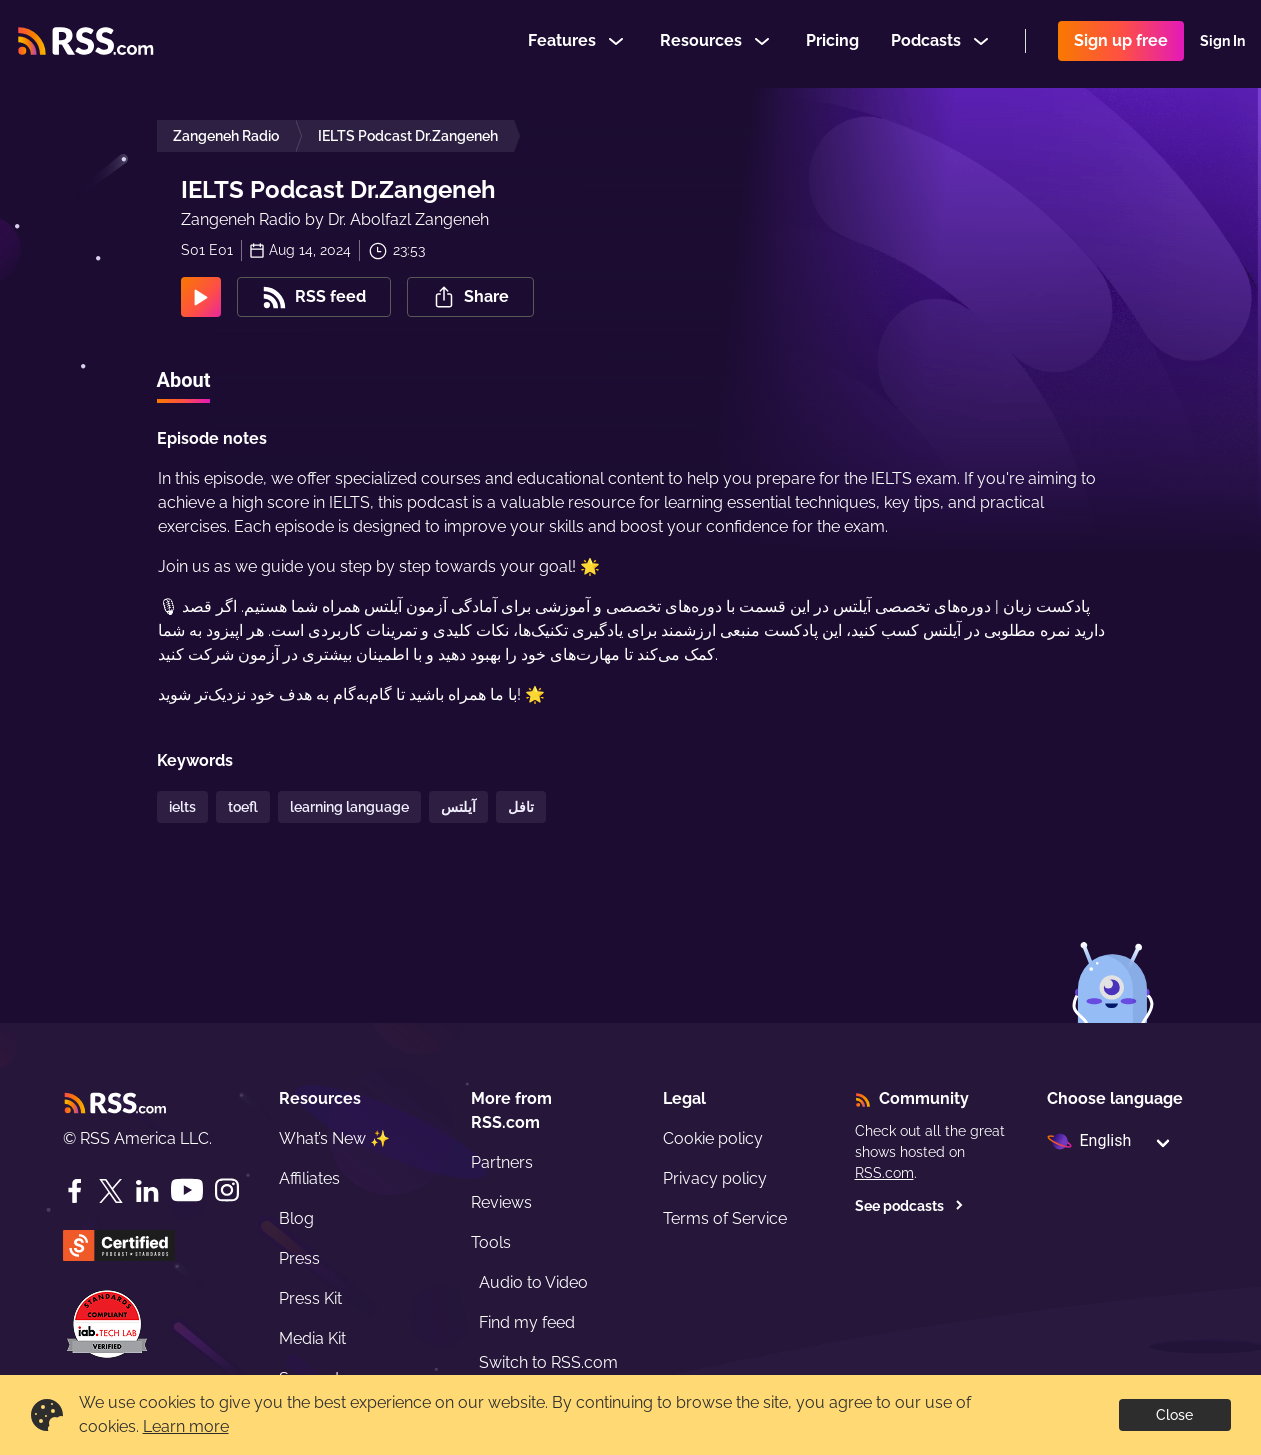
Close (1174, 1415)
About (184, 380)
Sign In (1222, 44)
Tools (491, 1242)
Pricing (832, 43)
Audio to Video (533, 1282)
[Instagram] (227, 1190)
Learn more (186, 1426)
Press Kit (310, 1298)
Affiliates (309, 1178)
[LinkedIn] (147, 1191)
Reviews (501, 1202)
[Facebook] (75, 1191)
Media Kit (312, 1338)
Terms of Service (725, 1218)
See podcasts (909, 1206)
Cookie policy (713, 1138)
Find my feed (527, 1322)
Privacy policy (715, 1178)
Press (299, 1258)
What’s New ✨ (334, 1138)
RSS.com (884, 1173)
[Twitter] (111, 1191)
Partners (502, 1162)
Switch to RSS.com (548, 1362)
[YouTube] (187, 1190)
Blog (296, 1218)
